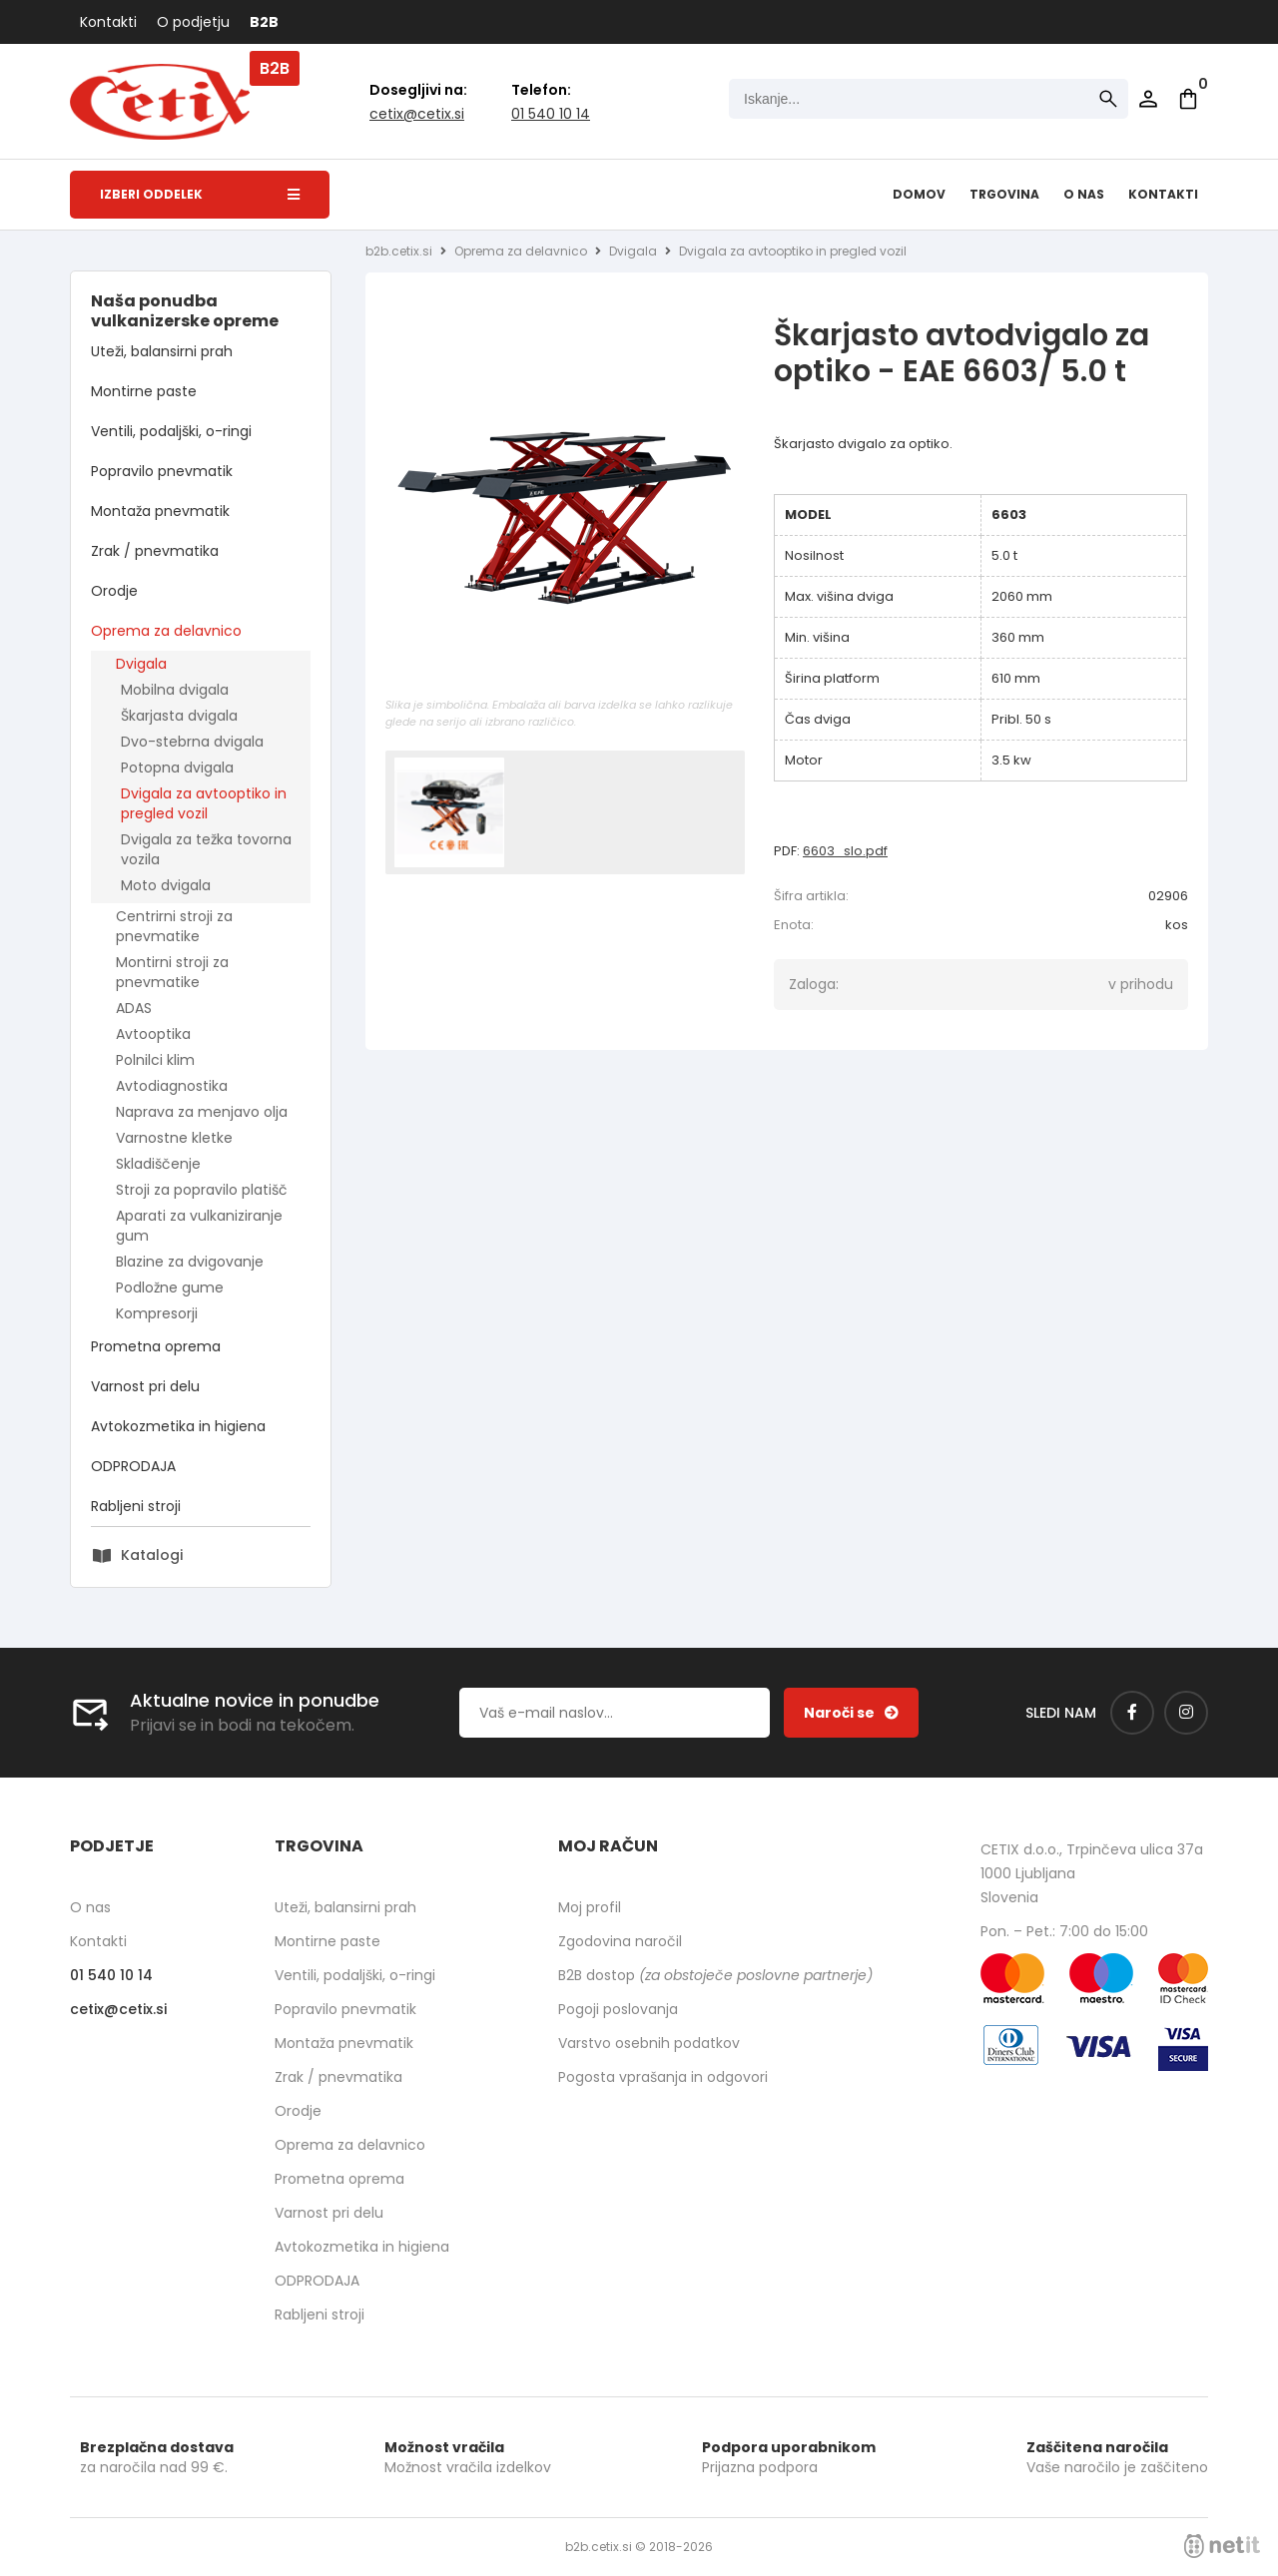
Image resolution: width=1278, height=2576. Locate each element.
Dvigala (141, 664)
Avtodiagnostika (172, 1086)
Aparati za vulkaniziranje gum (199, 1226)
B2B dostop (715, 1975)
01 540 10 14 (550, 114)
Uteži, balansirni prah (162, 351)
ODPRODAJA (133, 1466)
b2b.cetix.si (398, 251)
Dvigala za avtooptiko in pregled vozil (204, 803)
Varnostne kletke (174, 1138)
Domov (919, 194)
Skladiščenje (158, 1164)
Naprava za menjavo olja (202, 1112)
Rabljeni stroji (136, 1506)
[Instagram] (1186, 1713)
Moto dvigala (166, 885)
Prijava (1148, 99)
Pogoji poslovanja (618, 2009)
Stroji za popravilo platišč (202, 1190)
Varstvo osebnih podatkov (649, 2043)
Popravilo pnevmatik (162, 471)
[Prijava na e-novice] (851, 1713)
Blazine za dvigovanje (190, 1262)
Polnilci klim (155, 1060)
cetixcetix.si (416, 114)
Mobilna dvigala (175, 690)
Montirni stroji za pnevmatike (172, 972)
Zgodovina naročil (620, 1941)
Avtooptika (153, 1034)
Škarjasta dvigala (179, 716)
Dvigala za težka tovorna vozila (206, 849)
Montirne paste (144, 391)
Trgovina (1004, 194)
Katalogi (152, 1555)
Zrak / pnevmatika (155, 551)
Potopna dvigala (177, 767)
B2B (264, 22)
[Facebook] (1132, 1713)
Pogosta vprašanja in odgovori (663, 2077)
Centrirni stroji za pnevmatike (174, 926)
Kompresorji (157, 1313)
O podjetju (193, 22)
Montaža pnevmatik (160, 511)
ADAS (134, 1008)
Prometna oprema (156, 1346)
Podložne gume (170, 1287)
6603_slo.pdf (845, 850)
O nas (1083, 194)
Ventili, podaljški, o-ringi (171, 431)
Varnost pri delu (145, 1386)
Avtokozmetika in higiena (178, 1426)
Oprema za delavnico (166, 631)
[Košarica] (1188, 99)
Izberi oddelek (200, 194)
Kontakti (108, 22)
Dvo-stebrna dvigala (192, 742)
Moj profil (589, 1907)
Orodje (114, 591)
